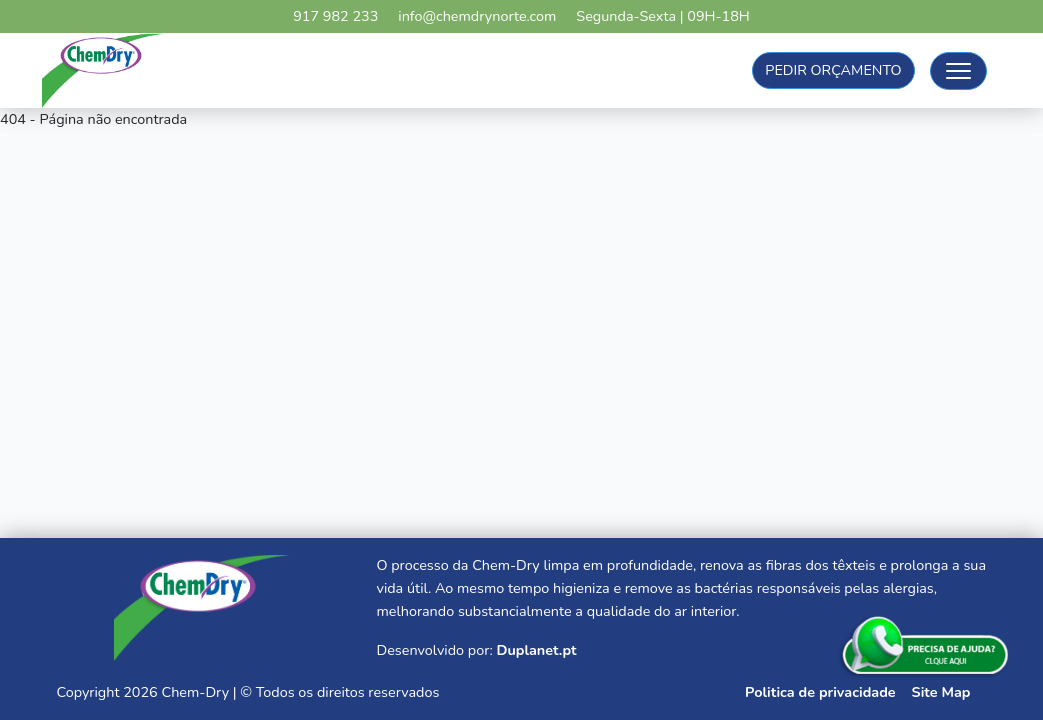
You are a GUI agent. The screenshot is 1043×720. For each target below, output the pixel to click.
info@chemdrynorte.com (477, 16)
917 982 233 (335, 16)
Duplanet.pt (536, 650)
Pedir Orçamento (833, 70)
